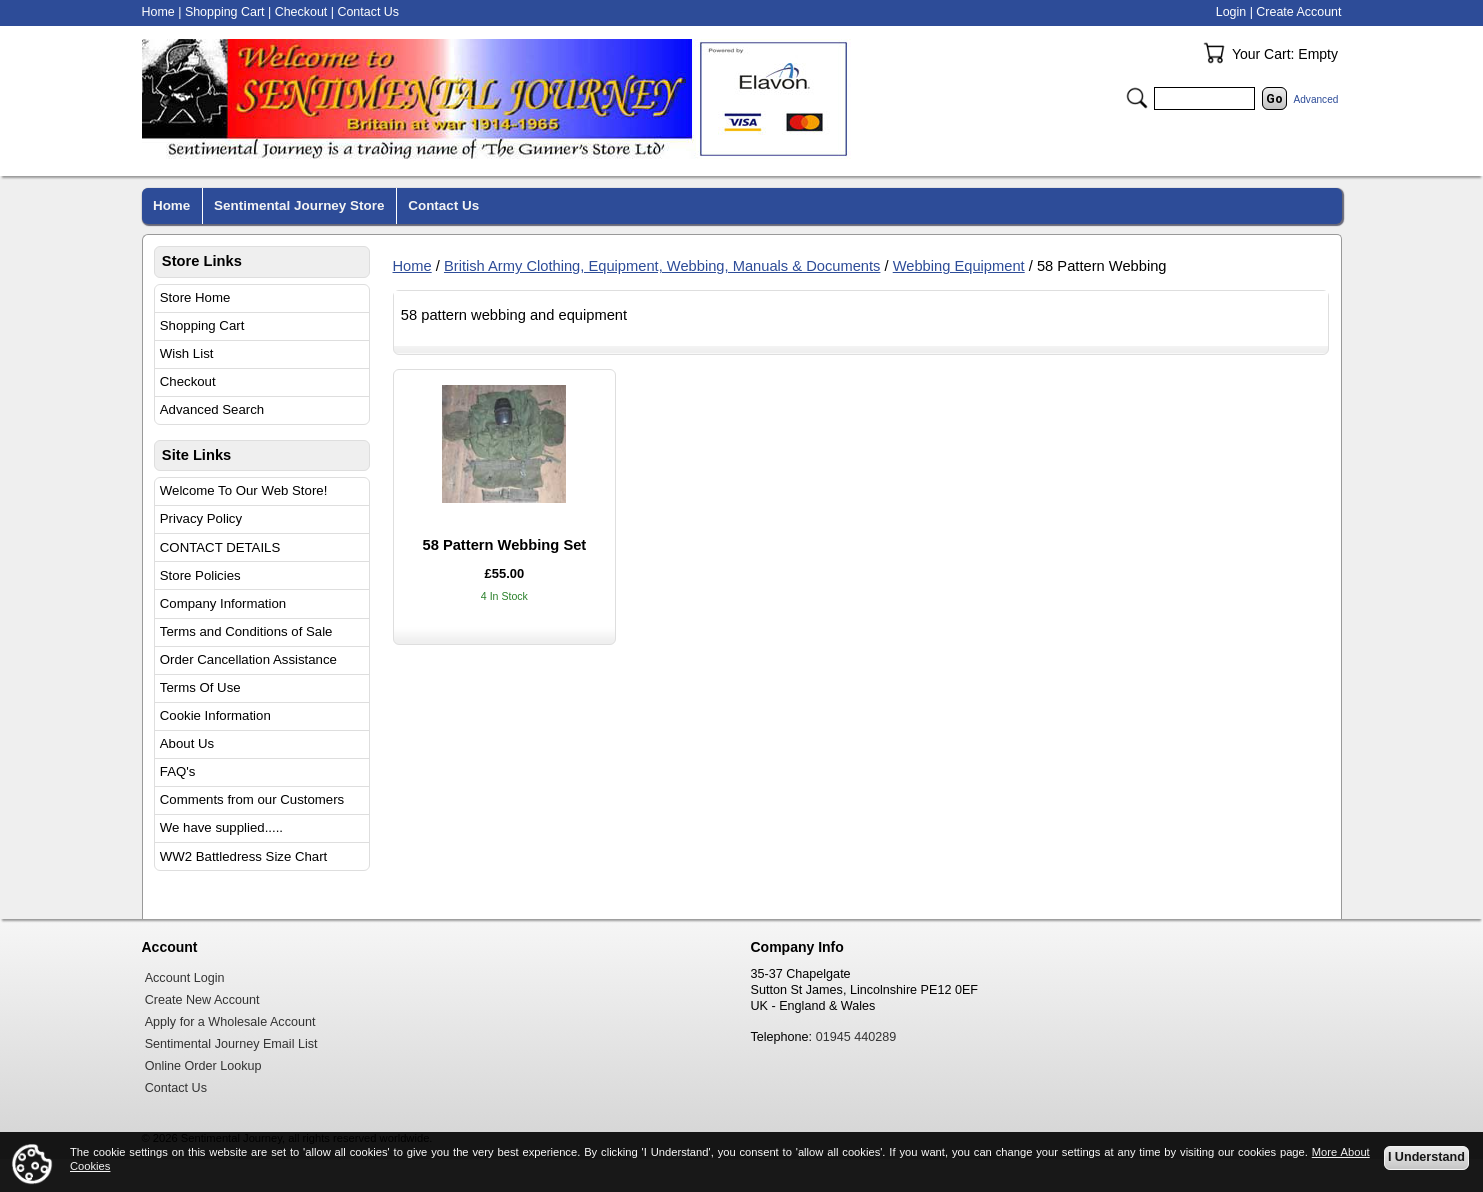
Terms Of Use (200, 687)
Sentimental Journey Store (299, 205)
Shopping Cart (202, 325)
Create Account (1298, 12)
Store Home (195, 297)
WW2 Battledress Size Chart (244, 856)
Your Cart (1214, 53)
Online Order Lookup (203, 1066)
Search (1137, 98)
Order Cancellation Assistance (248, 659)
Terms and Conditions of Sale (246, 631)
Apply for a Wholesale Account (230, 1022)
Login (1231, 12)
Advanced (1316, 99)
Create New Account (202, 1000)
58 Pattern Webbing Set (504, 545)
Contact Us (368, 12)
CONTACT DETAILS (220, 547)
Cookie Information (215, 715)
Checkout (188, 381)
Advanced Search (212, 409)
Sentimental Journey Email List (231, 1044)
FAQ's (178, 771)
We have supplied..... (221, 827)
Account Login (185, 978)
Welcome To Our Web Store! (244, 490)
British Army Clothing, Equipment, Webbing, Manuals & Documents (662, 266)
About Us (187, 743)
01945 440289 (856, 1037)
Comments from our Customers (252, 799)
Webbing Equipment (959, 266)
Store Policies (200, 575)
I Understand (1426, 1158)
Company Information (223, 603)
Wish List (187, 353)
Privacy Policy (201, 518)
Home (412, 266)
